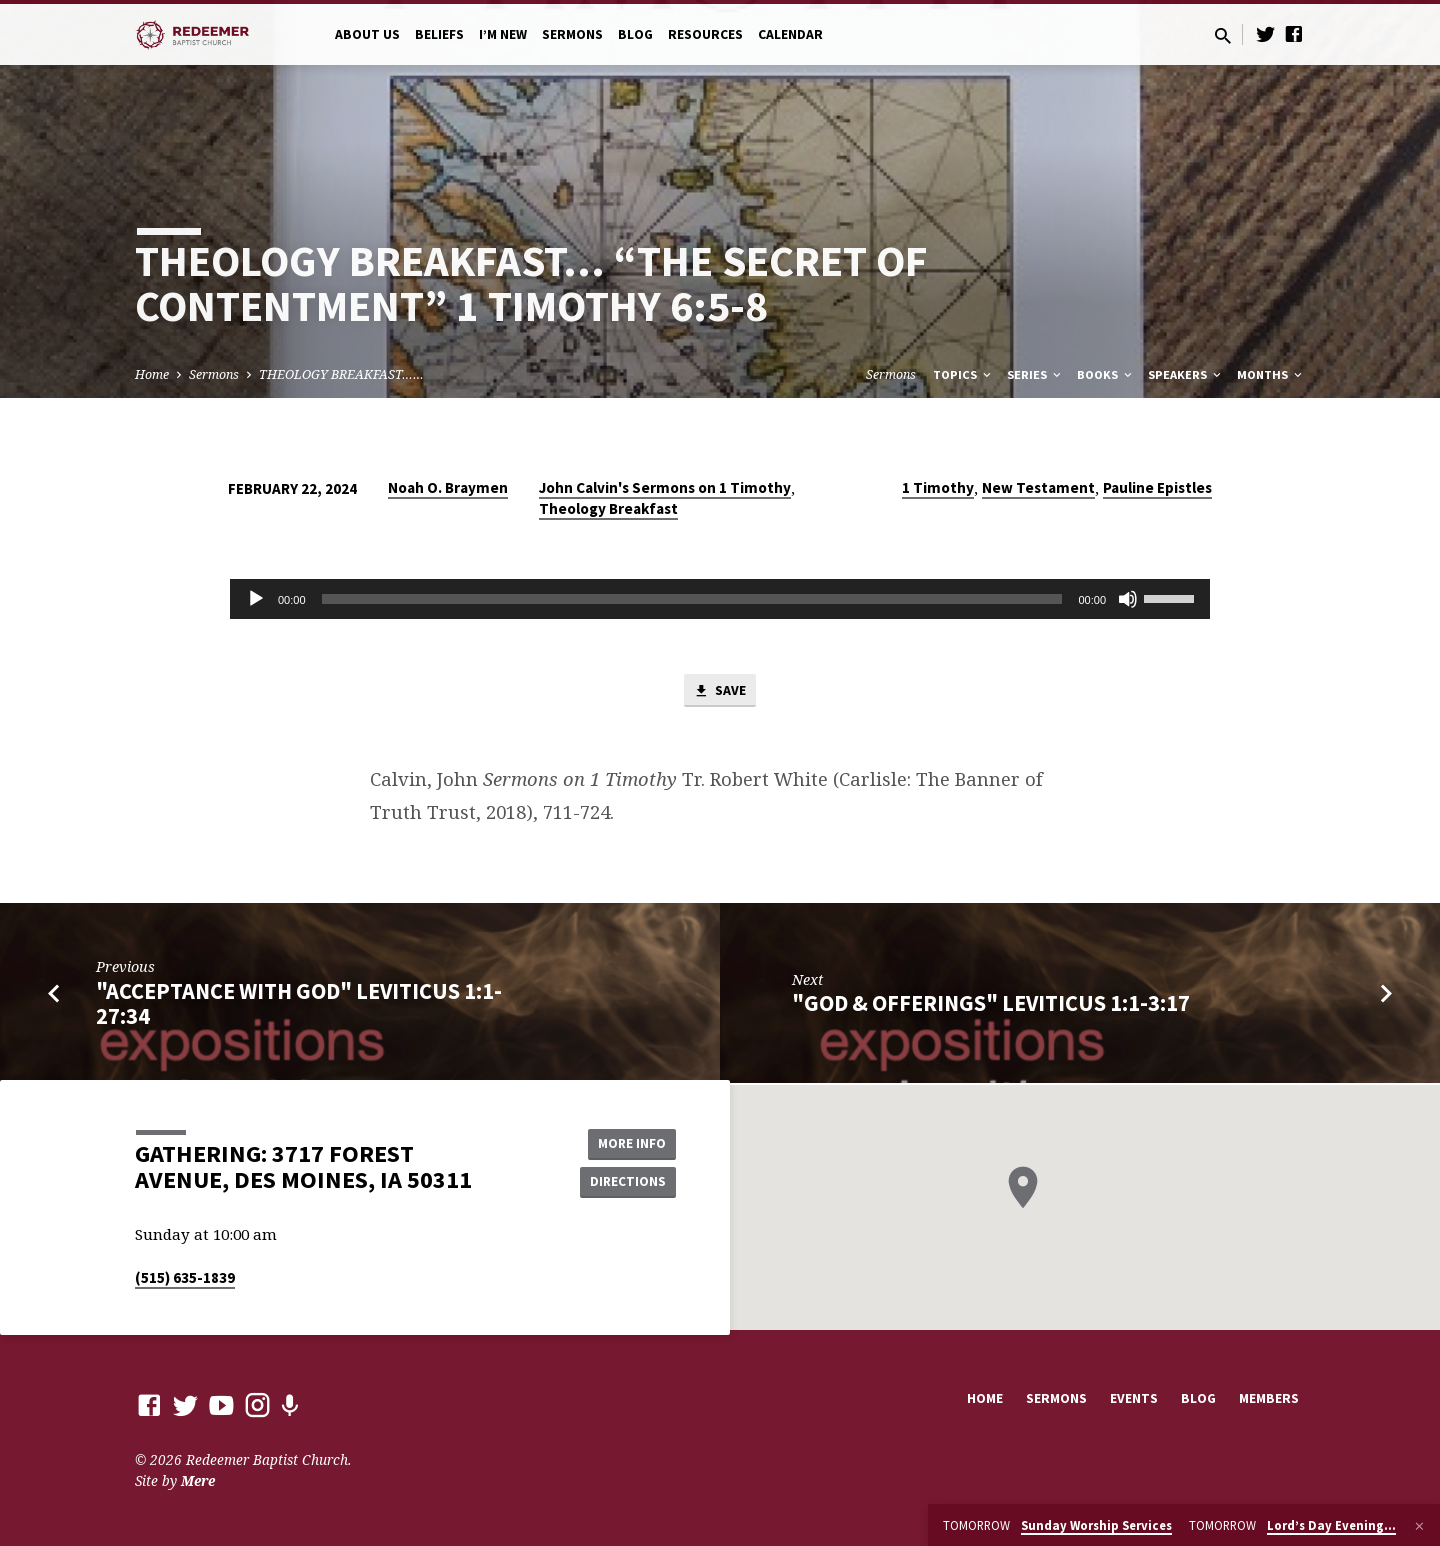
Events (1134, 1398)
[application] (720, 599)
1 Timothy (938, 487)
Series (1035, 374)
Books (1106, 374)
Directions (626, 1182)
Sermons (572, 34)
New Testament (1038, 487)
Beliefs (439, 34)
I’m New (503, 34)
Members (1269, 1398)
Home (152, 374)
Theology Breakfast (608, 508)
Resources (705, 34)
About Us (367, 34)
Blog (635, 34)
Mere (198, 1480)
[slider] (692, 599)
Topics (963, 374)
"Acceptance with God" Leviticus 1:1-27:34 (299, 1005)
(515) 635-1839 (185, 1277)
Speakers (1186, 374)
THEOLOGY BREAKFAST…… (341, 374)
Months (1271, 374)
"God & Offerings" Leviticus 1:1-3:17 (991, 1005)
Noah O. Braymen (448, 487)
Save (720, 692)
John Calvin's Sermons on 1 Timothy (665, 487)
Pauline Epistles (1157, 487)
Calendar (790, 34)
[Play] (256, 599)
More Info (625, 1142)
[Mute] (1128, 599)
